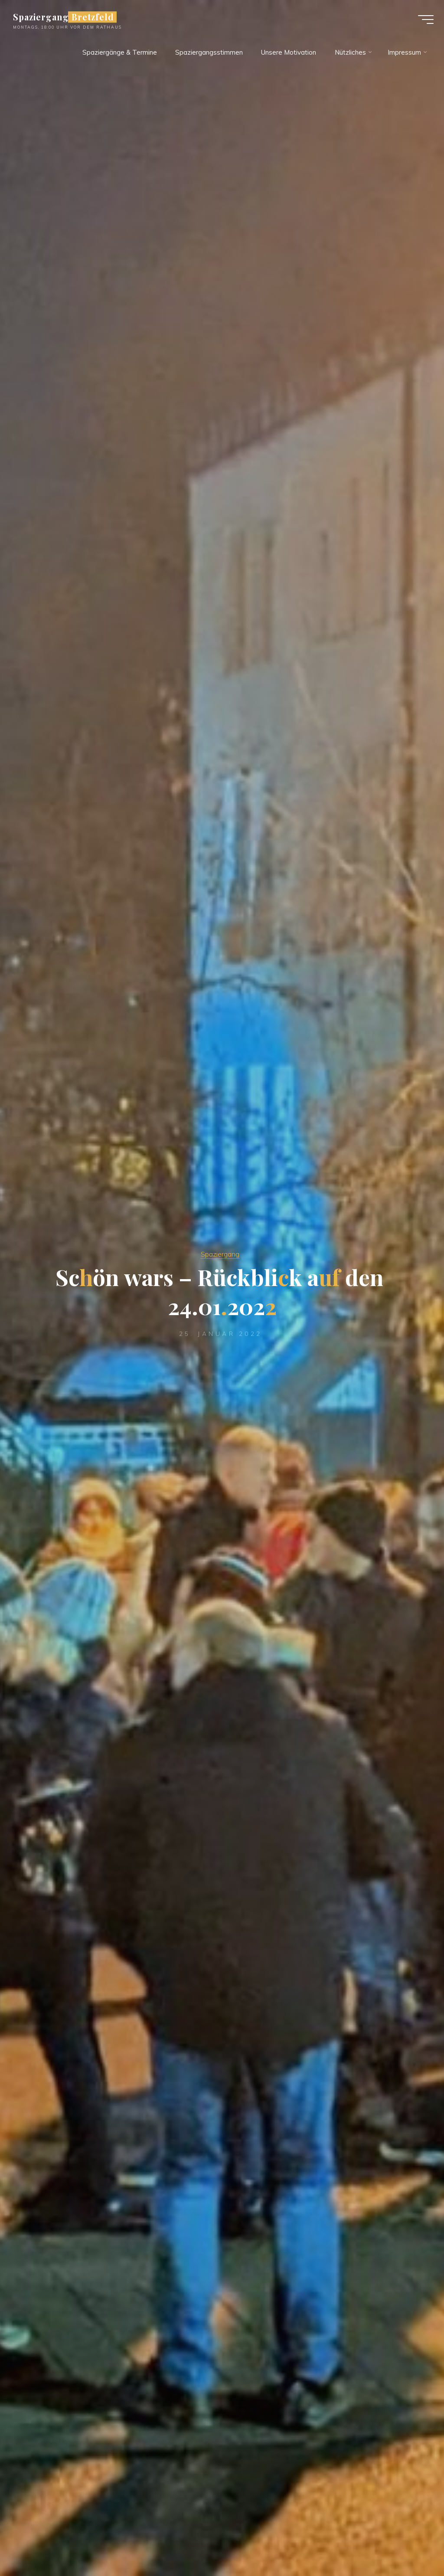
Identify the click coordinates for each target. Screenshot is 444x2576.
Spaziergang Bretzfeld (66, 18)
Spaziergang (220, 1253)
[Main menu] (423, 20)
